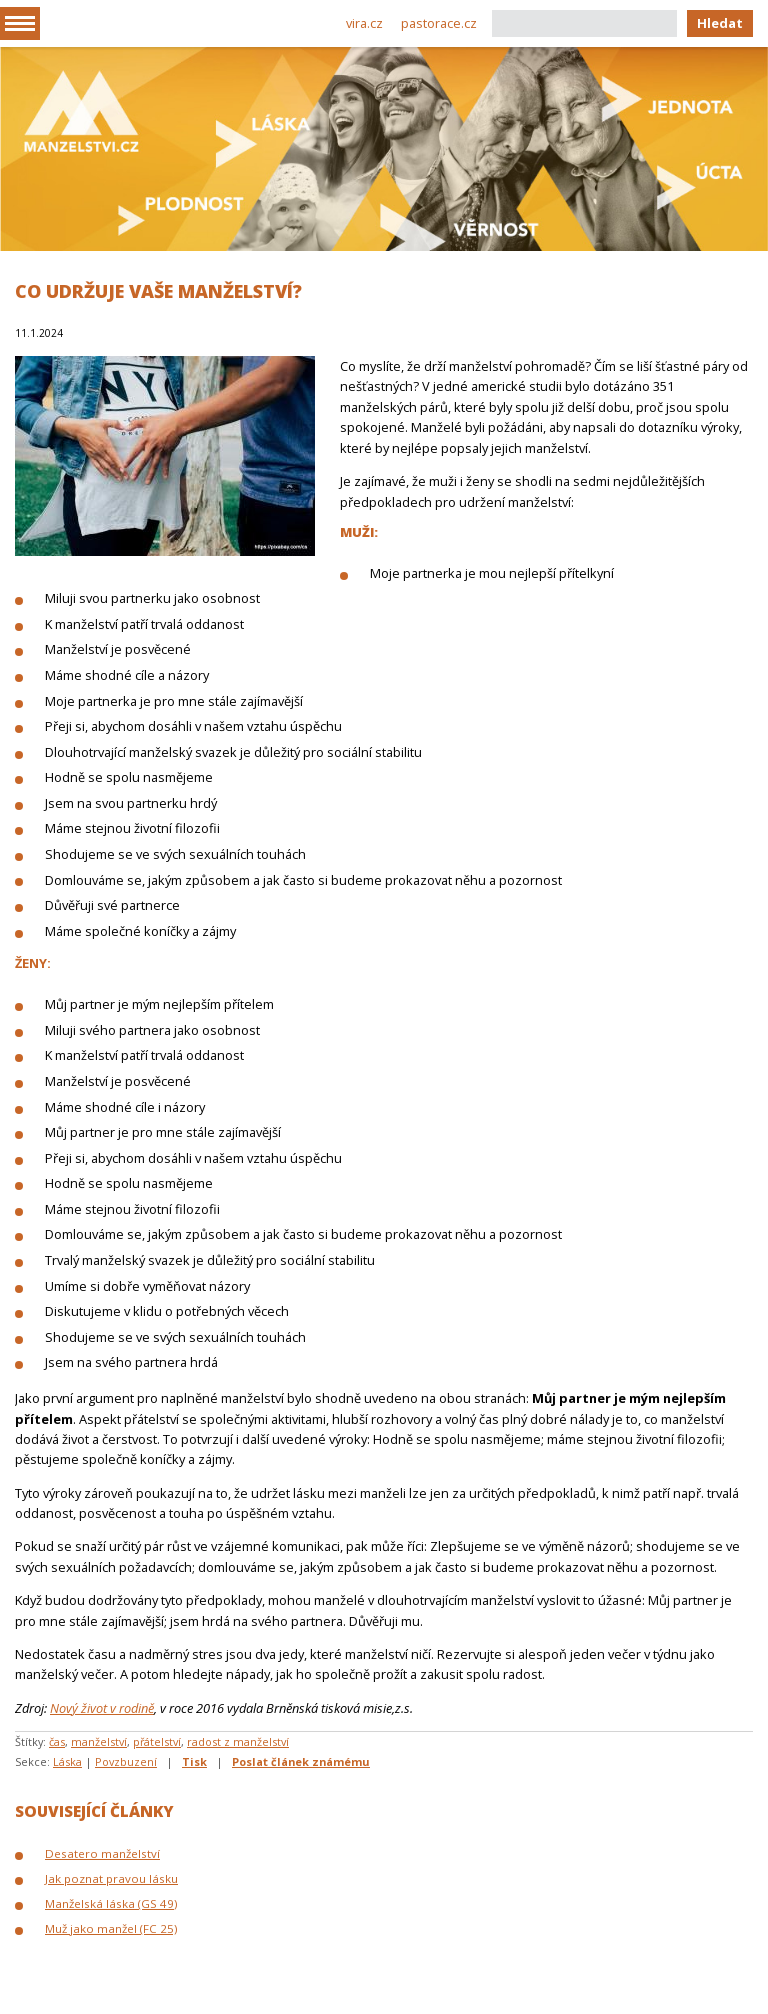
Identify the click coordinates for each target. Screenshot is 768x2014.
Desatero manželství (102, 1853)
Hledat (720, 23)
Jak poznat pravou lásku (111, 1878)
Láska (67, 1761)
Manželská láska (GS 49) (111, 1903)
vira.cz (364, 23)
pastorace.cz (439, 23)
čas (57, 1741)
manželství (99, 1741)
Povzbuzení (126, 1761)
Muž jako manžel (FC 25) (111, 1928)
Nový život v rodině (102, 1708)
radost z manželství (238, 1741)
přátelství (157, 1741)
